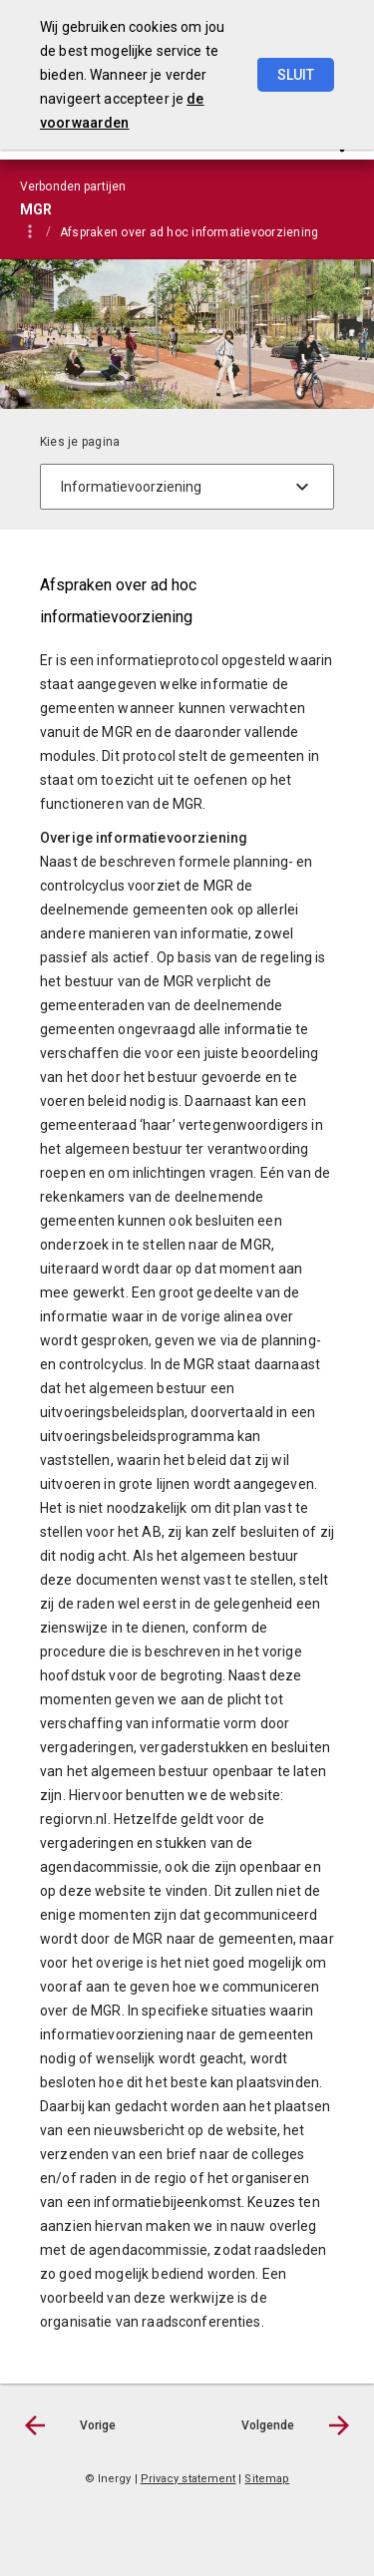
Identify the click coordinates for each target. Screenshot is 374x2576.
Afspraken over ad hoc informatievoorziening (189, 232)
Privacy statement (188, 2478)
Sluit (295, 75)
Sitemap (266, 2478)
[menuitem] (199, 231)
